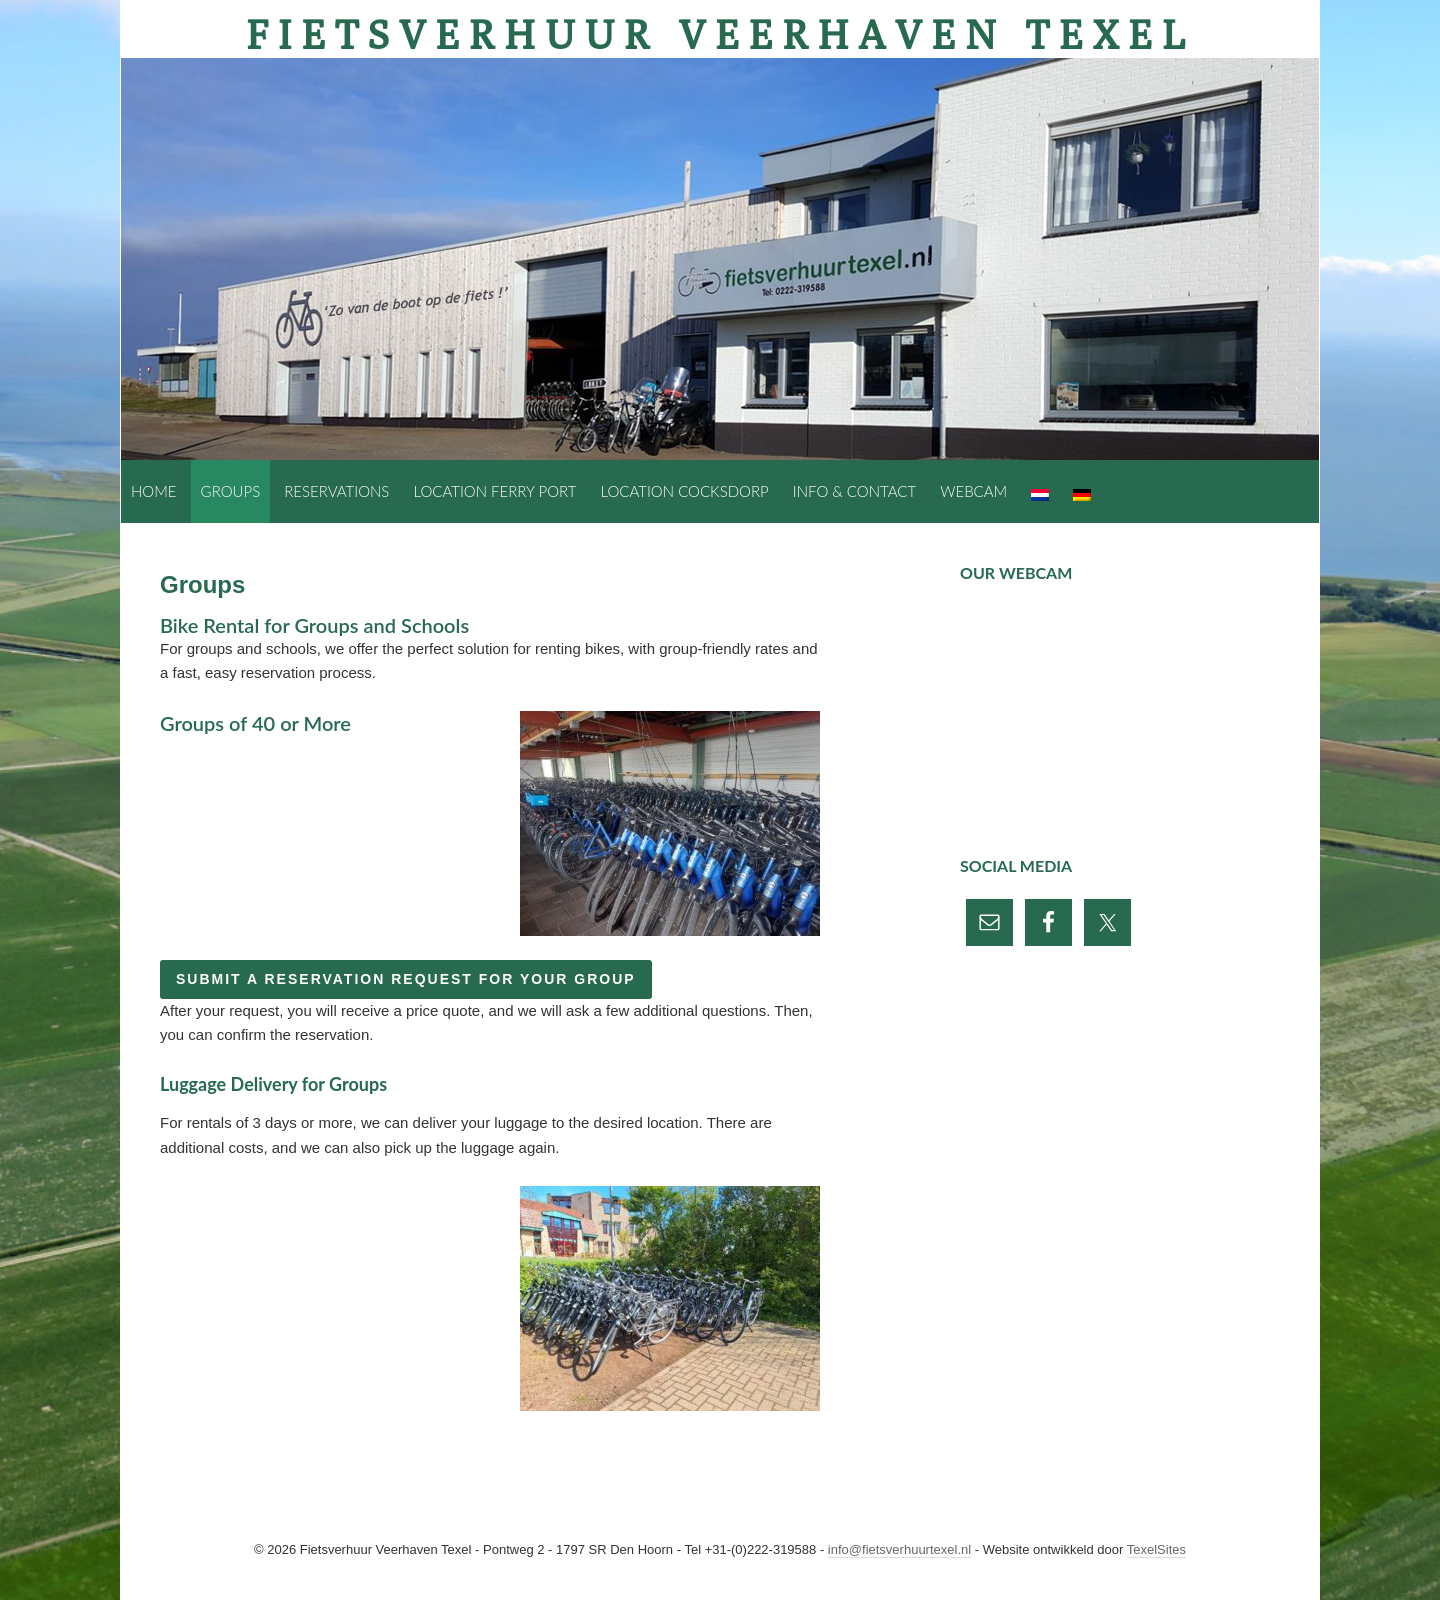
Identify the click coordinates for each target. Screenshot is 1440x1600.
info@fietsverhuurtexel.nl (899, 1549)
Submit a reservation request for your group (406, 979)
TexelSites (1156, 1549)
